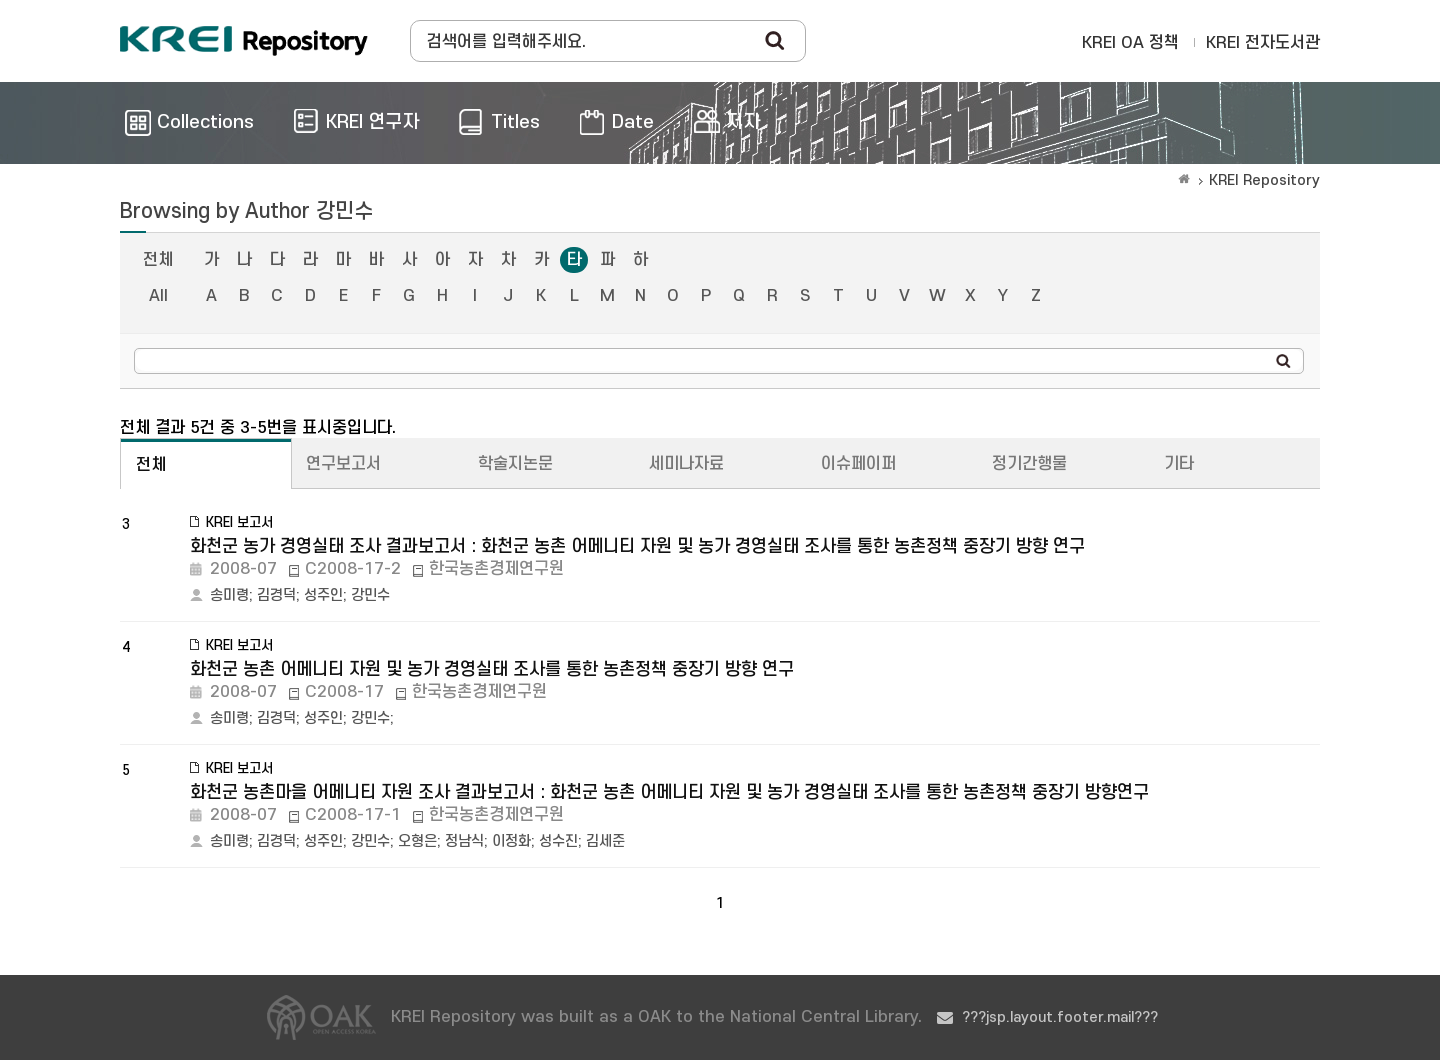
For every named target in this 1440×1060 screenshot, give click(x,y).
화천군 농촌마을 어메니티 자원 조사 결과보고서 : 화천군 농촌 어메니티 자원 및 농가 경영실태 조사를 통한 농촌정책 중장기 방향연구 (669, 792)
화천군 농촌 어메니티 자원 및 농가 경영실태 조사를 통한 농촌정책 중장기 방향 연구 (492, 669)
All (158, 296)
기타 (1179, 464)
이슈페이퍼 (858, 464)
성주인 (323, 595)
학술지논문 (515, 464)
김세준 (605, 841)
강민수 (370, 595)
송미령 (229, 595)
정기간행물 (1029, 464)
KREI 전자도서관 (1263, 43)
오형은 (417, 841)
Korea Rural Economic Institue (244, 41)
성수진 (558, 841)
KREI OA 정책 (1130, 43)
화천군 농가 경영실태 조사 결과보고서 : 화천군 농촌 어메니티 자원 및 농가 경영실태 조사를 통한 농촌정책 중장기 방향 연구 (637, 546)
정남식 (464, 841)
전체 (158, 260)
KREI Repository (1264, 180)
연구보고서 (343, 464)
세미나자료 (686, 464)
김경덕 (276, 595)
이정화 (511, 841)
